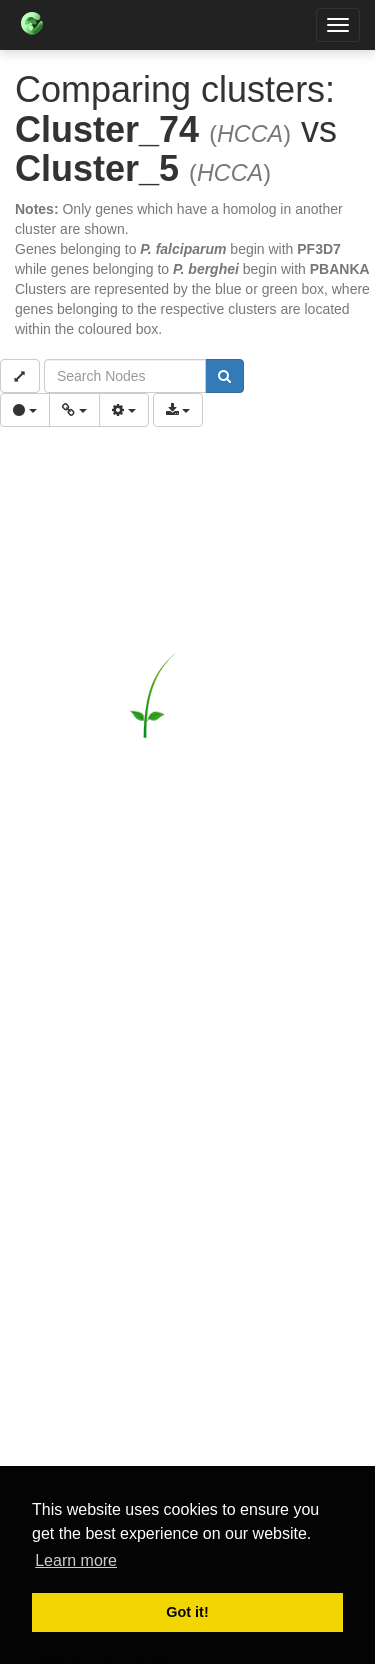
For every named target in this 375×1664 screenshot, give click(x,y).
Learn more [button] (76, 1560)
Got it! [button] (187, 1612)
